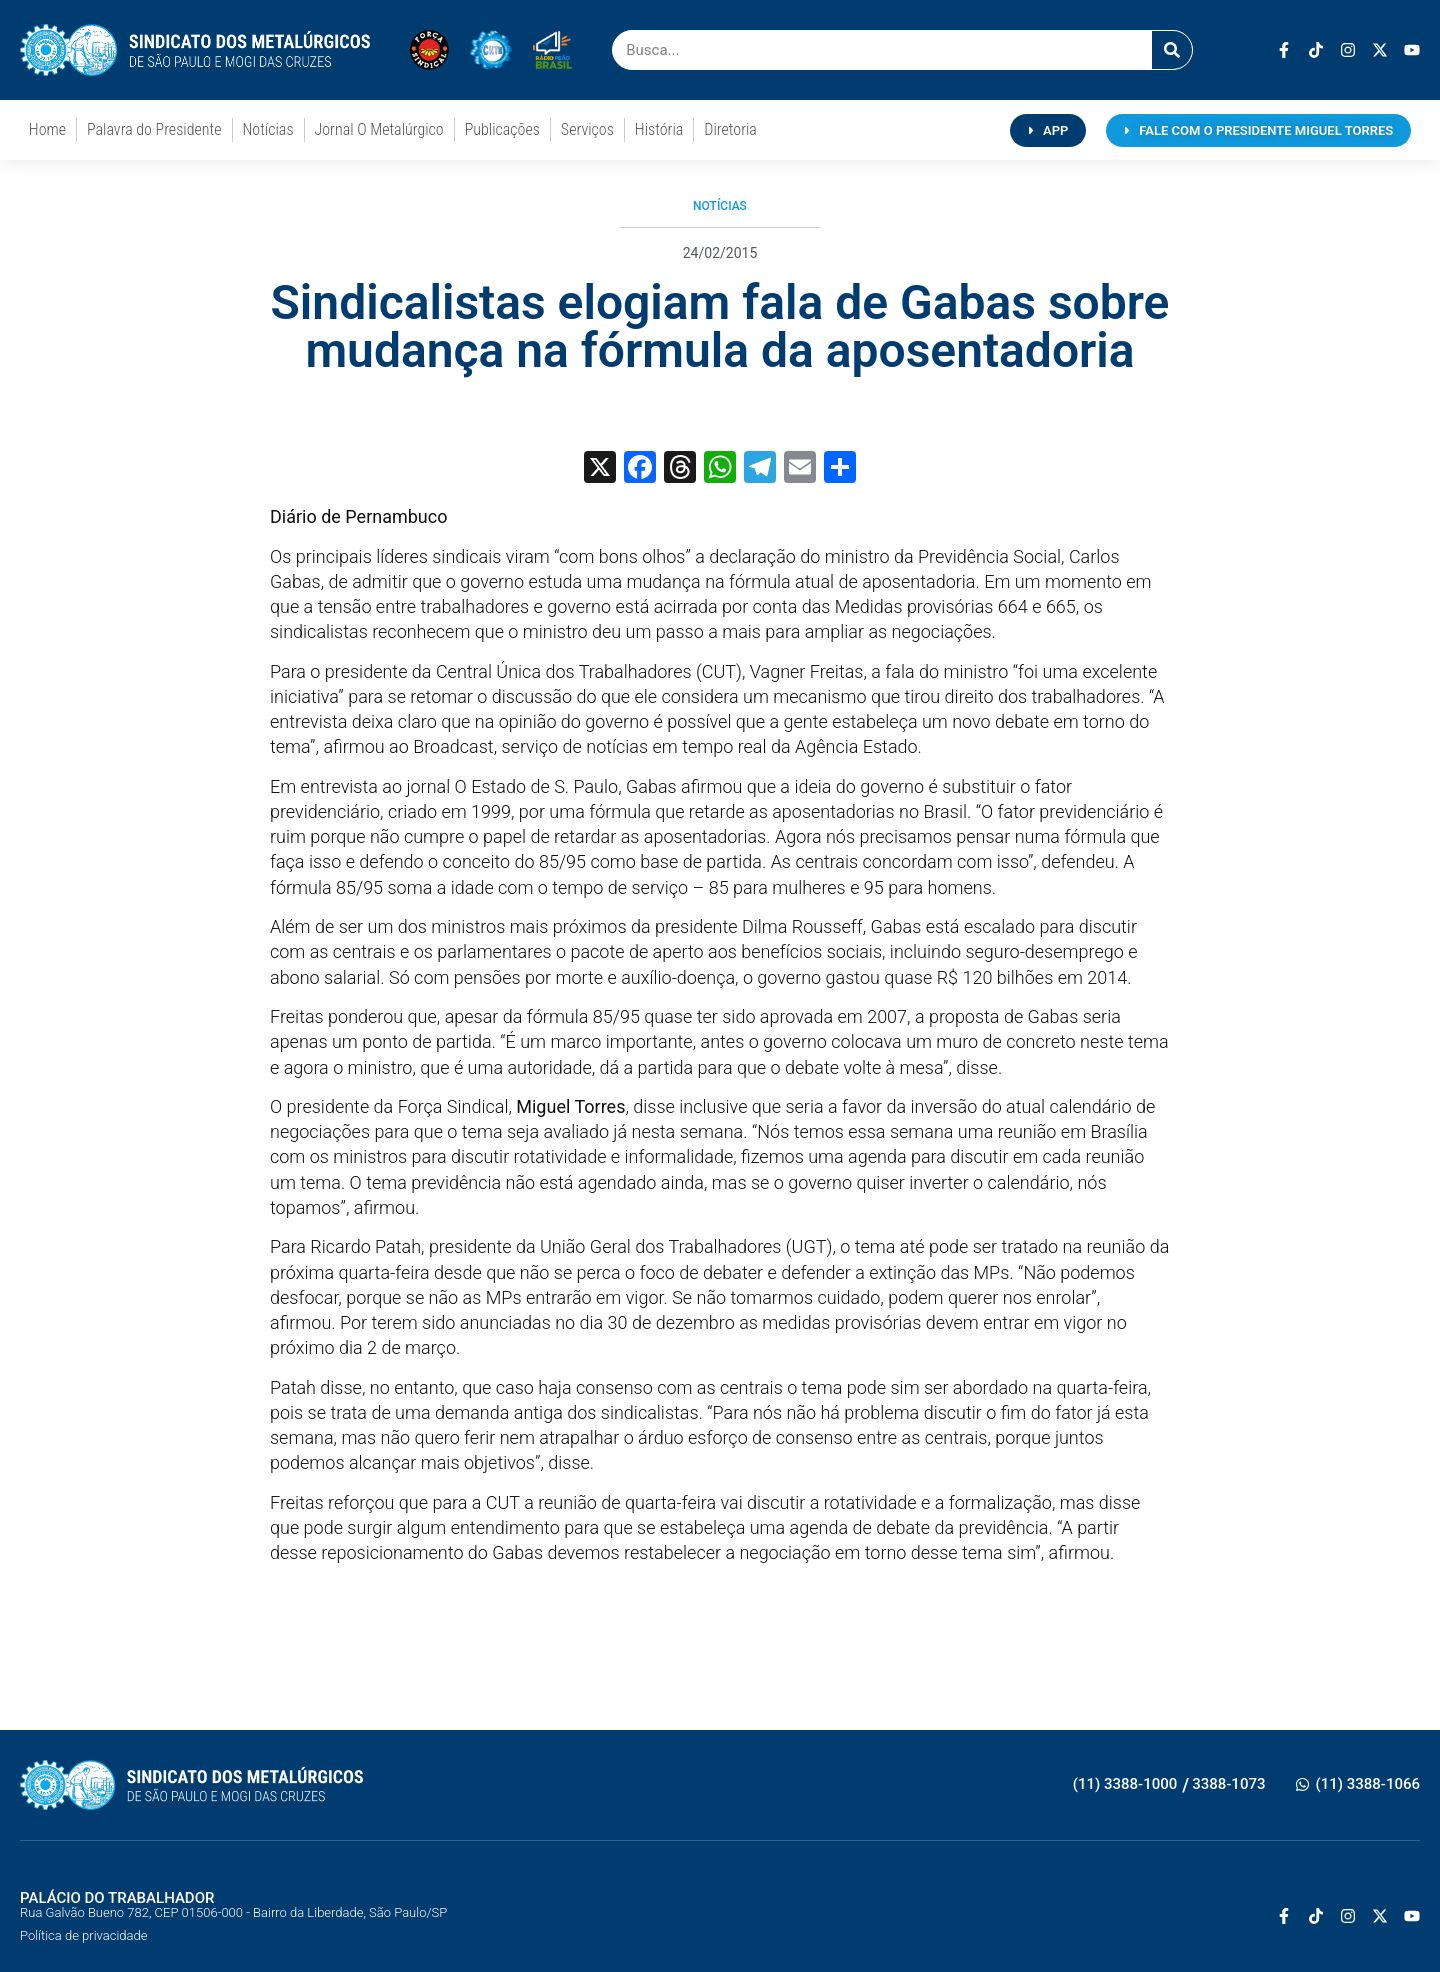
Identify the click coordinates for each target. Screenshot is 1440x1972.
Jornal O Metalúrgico (379, 129)
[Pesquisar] (1172, 50)
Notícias (268, 129)
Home (47, 129)
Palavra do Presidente (154, 129)
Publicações (502, 129)
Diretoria (730, 129)
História (659, 129)
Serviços (587, 129)
